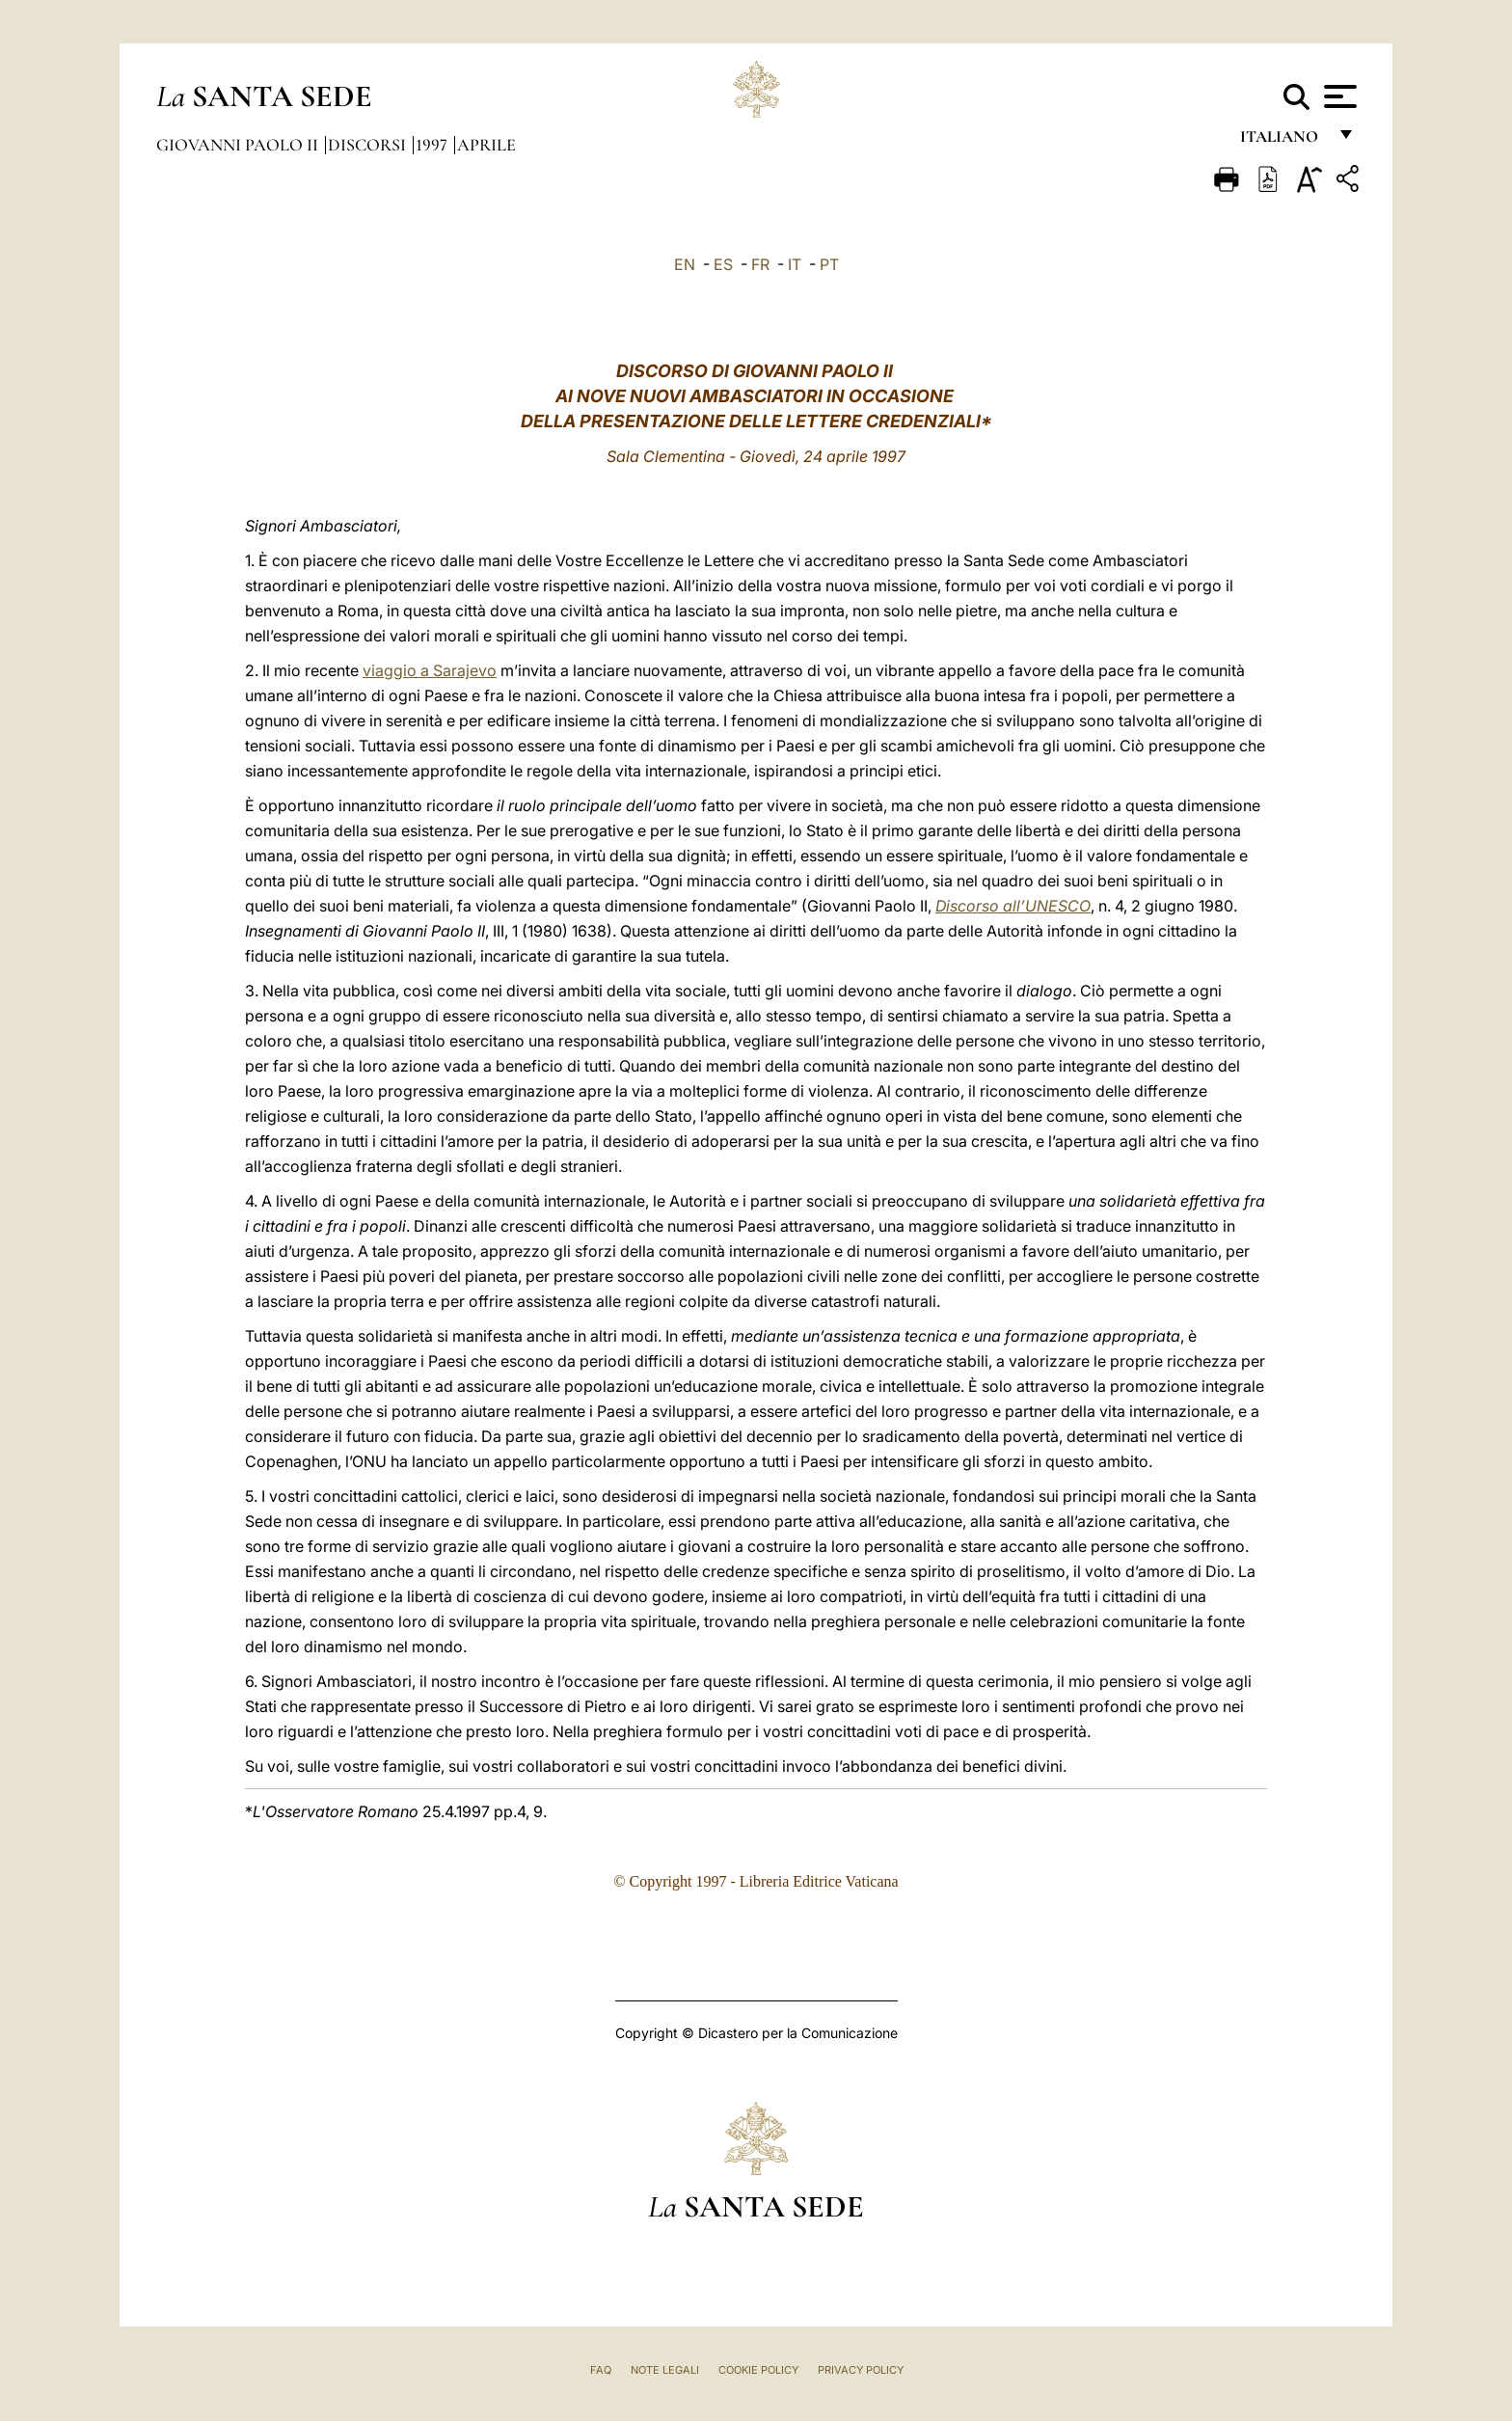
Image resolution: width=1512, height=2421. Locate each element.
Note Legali (665, 2370)
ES (723, 264)
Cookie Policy (758, 2370)
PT (829, 264)
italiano (1283, 142)
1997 (433, 144)
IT (794, 264)
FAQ (600, 2370)
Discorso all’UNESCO (1013, 905)
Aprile (486, 144)
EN (684, 264)
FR (760, 264)
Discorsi (369, 144)
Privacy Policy (861, 2370)
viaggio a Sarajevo (430, 670)
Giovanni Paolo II (239, 144)
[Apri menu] (1338, 96)
